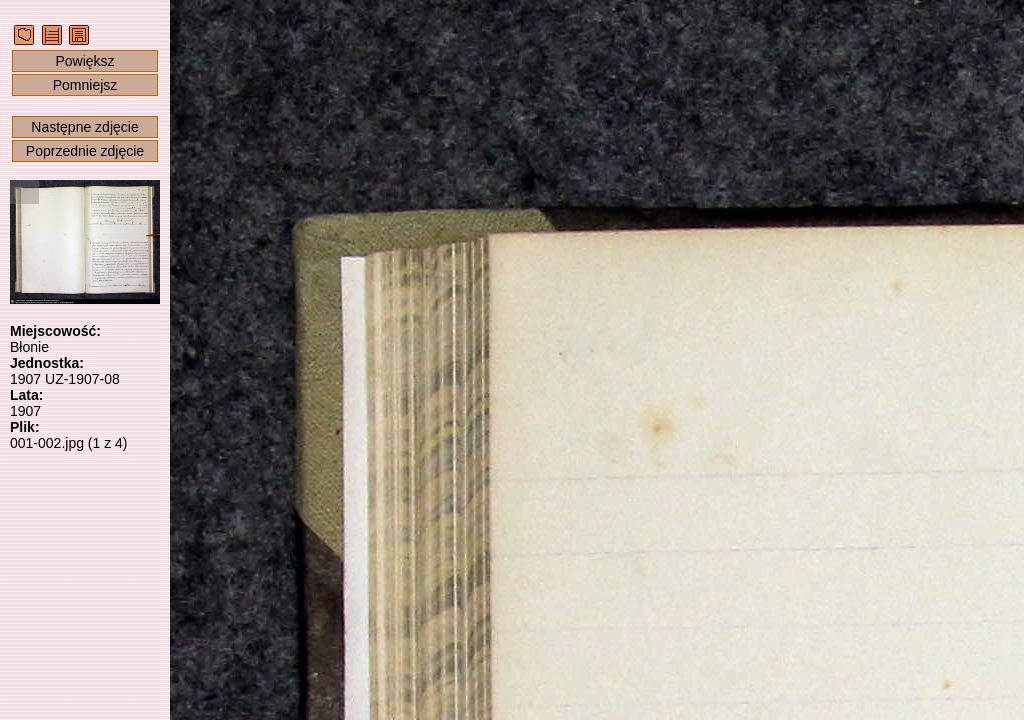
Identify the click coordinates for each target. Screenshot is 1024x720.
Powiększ (84, 61)
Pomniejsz (85, 85)
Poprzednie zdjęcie (85, 151)
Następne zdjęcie (84, 127)
